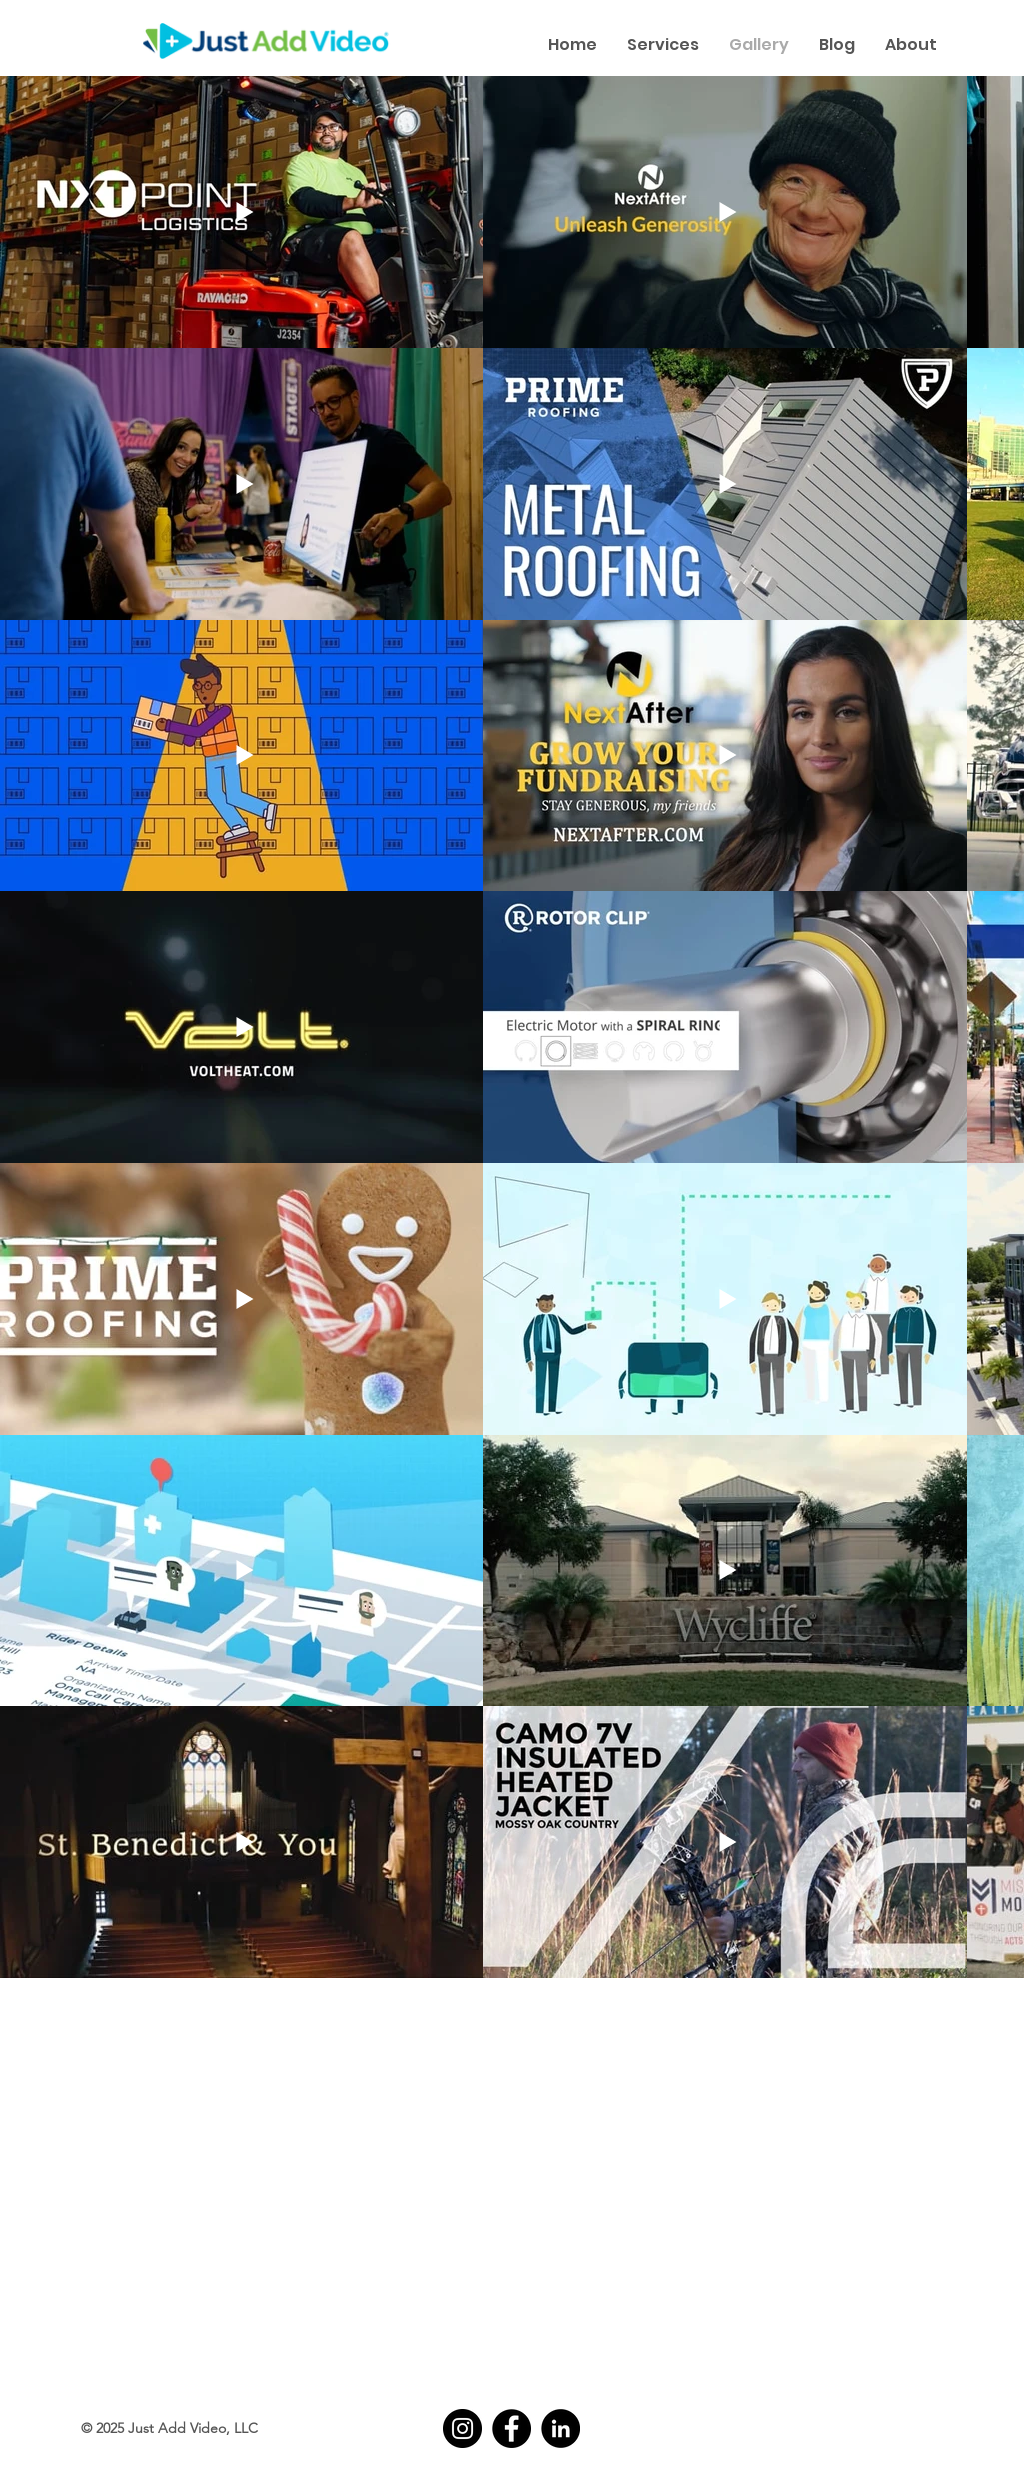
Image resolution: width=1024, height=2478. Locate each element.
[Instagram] (462, 2428)
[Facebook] (511, 2428)
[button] (663, 44)
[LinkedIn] (560, 2428)
